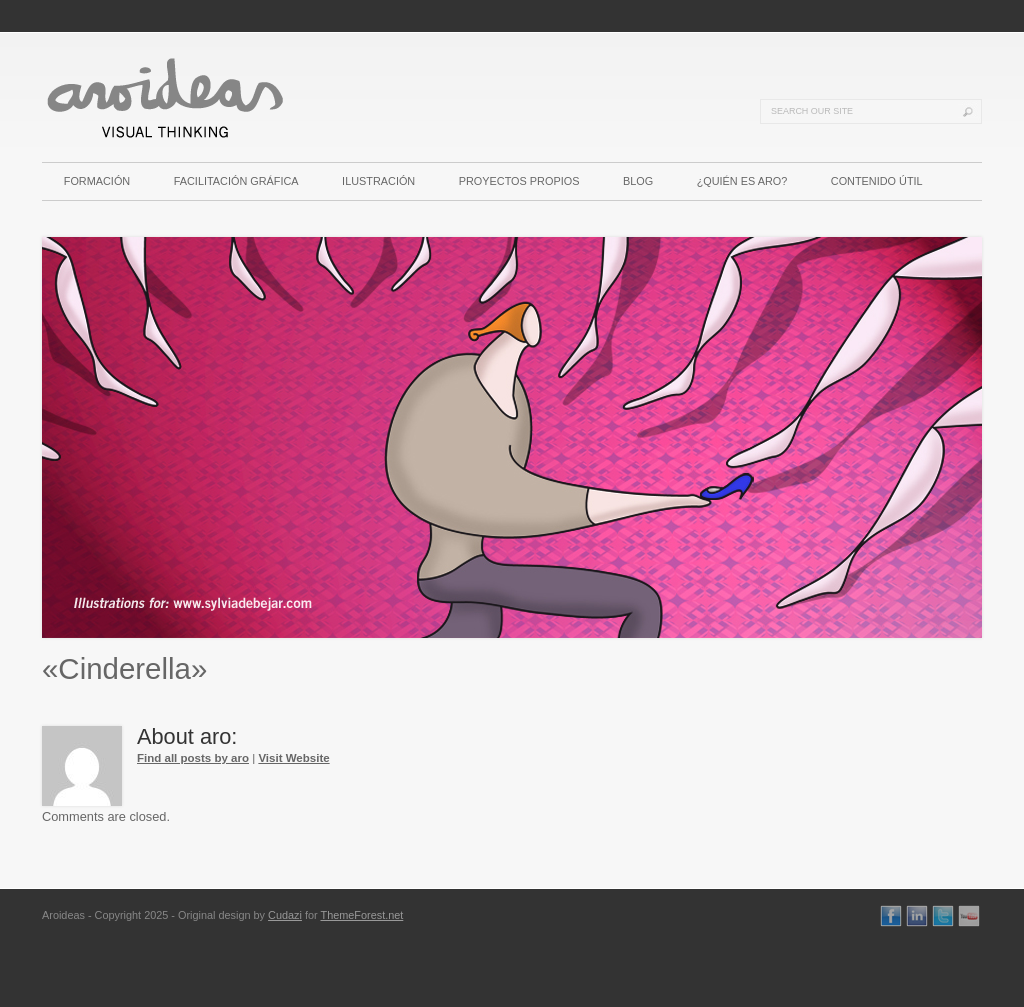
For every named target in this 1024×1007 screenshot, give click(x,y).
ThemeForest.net (361, 915)
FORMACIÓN (97, 181)
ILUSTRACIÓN (378, 181)
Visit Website (293, 758)
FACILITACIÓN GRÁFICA (236, 181)
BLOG (638, 181)
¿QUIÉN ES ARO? (742, 181)
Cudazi (285, 915)
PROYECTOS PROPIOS (519, 181)
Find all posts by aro (193, 758)
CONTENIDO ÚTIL (877, 181)
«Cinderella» (124, 668)
